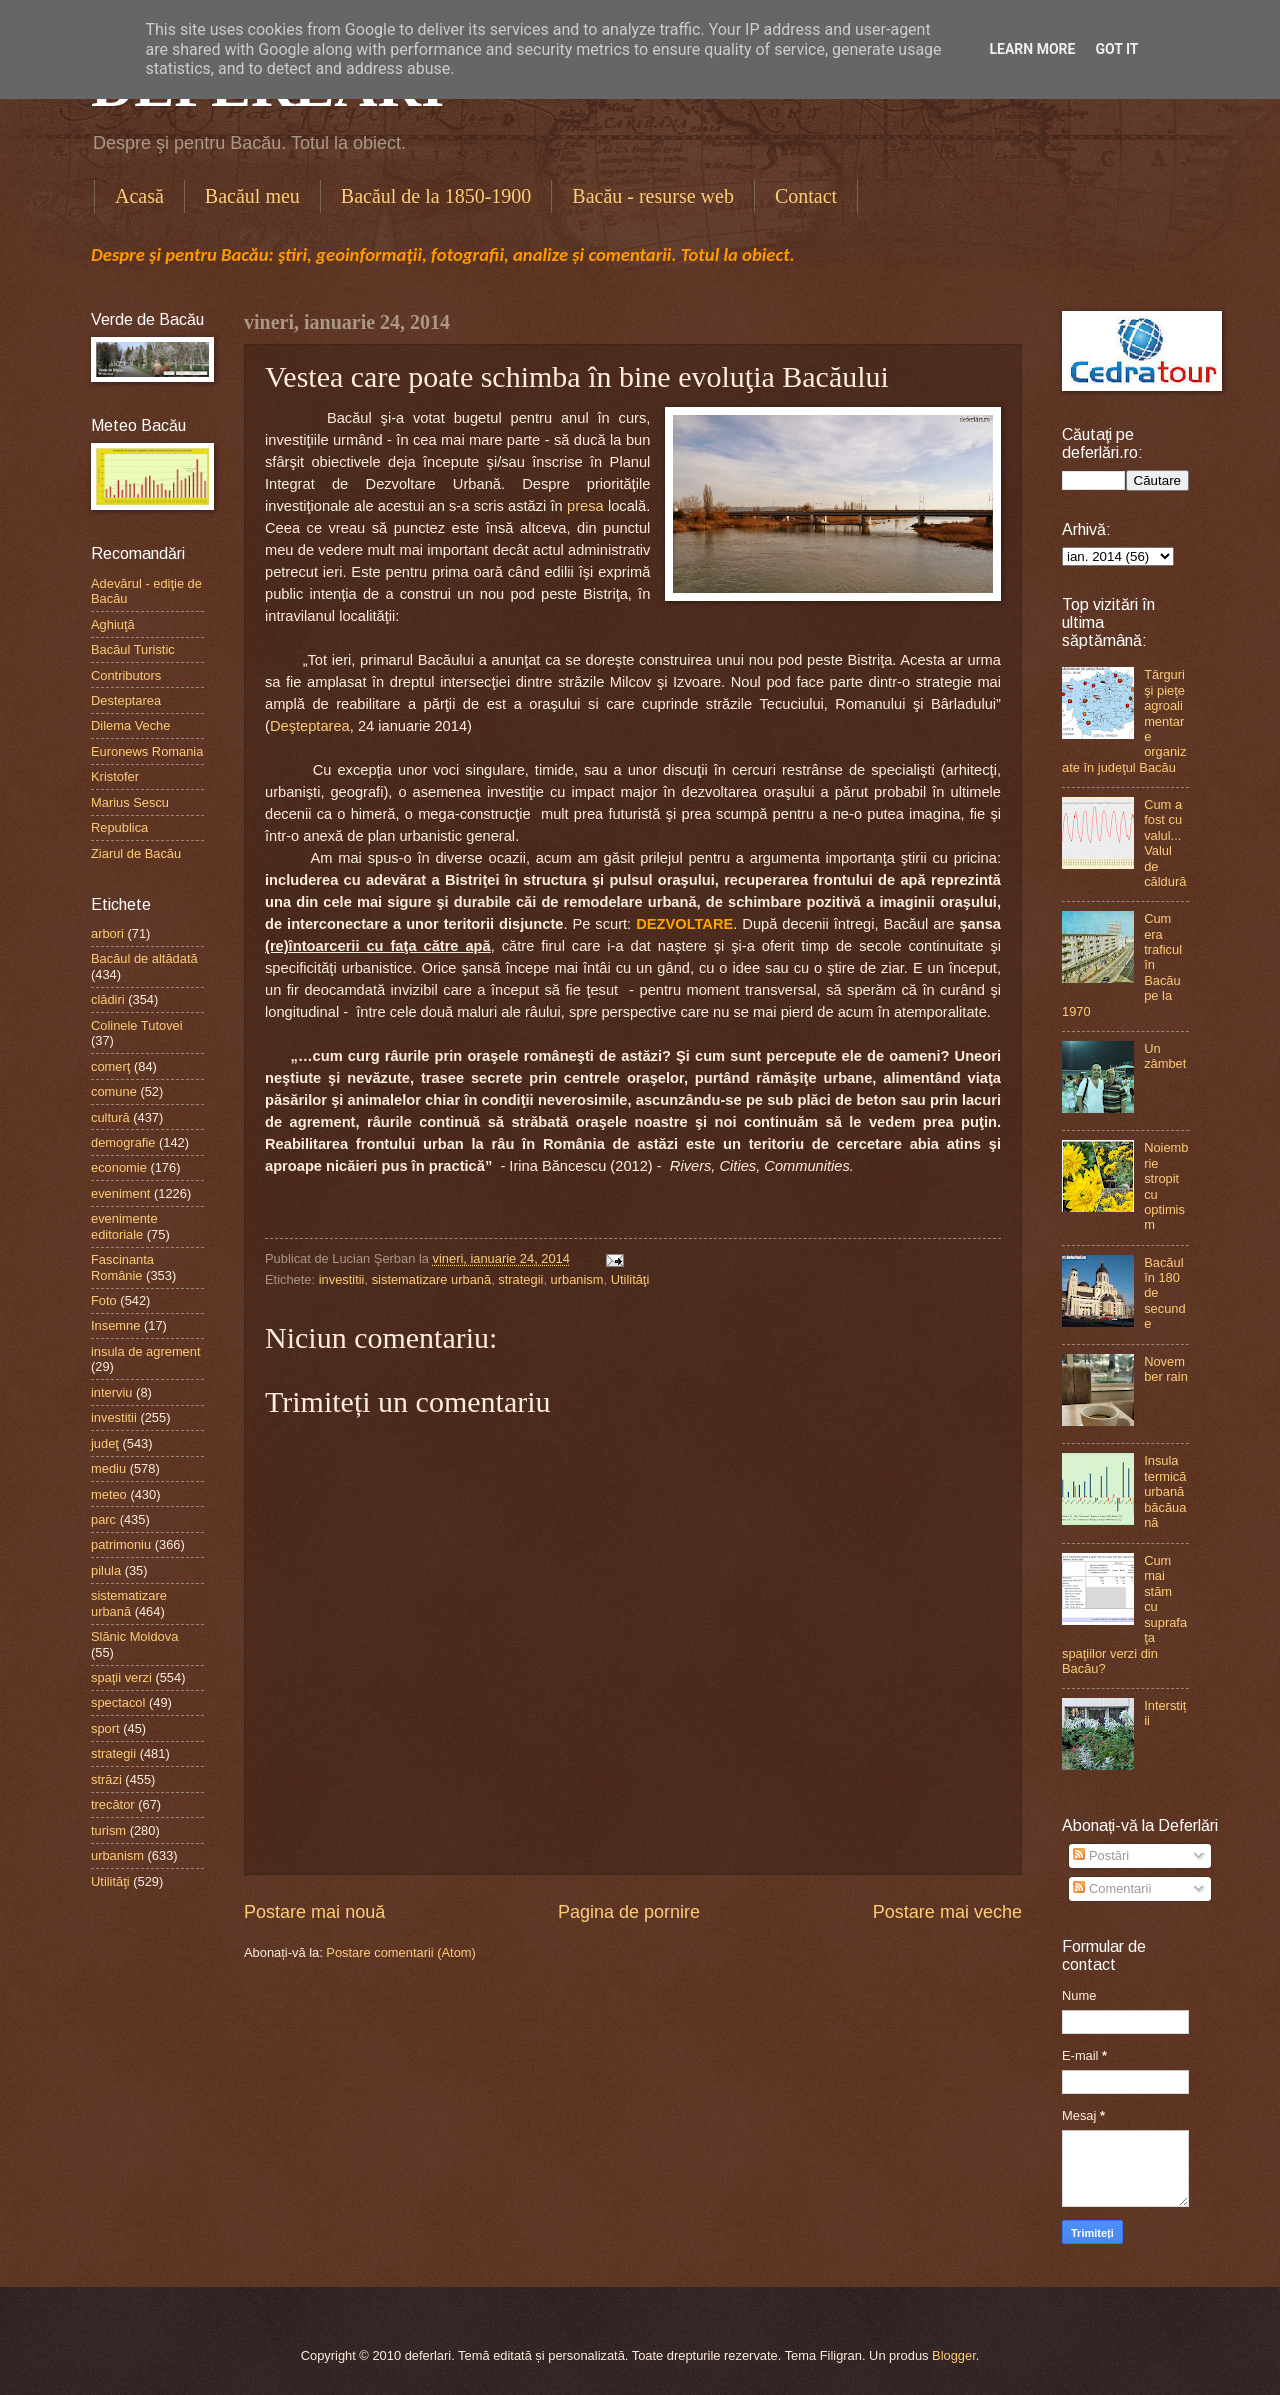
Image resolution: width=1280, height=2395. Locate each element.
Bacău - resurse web (653, 196)
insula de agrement (146, 1351)
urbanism (577, 1279)
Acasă (139, 196)
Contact (806, 196)
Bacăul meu (252, 196)
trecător (113, 1804)
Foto (104, 1300)
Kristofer (115, 776)
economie (119, 1167)
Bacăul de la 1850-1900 (436, 196)
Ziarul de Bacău (136, 853)
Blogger (954, 2355)
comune (114, 1091)
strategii (520, 1279)
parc (103, 1519)
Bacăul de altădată (144, 958)
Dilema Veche (130, 725)
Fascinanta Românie (122, 1267)
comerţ (110, 1066)
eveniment (120, 1193)
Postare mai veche (947, 1912)
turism (108, 1830)
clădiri (108, 999)
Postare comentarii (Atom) (401, 1952)
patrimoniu (121, 1544)
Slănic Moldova (134, 1636)
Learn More (1032, 49)
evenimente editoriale (124, 1226)
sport (105, 1728)
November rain (1166, 1369)
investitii (342, 1279)
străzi (106, 1779)
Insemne (115, 1325)
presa (585, 506)
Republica (119, 827)
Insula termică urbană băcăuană (1165, 1491)
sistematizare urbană (432, 1279)
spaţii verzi (121, 1677)
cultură (110, 1117)
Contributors (126, 675)
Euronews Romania (147, 751)
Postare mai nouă (314, 1912)
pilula (106, 1570)
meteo (109, 1494)
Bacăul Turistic (133, 649)
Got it (1116, 49)
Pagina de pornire (629, 1912)
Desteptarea (126, 700)
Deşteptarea (310, 726)
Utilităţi (630, 1279)
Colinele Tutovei (137, 1025)
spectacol (118, 1702)
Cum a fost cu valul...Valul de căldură (1165, 843)
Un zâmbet (1165, 1056)
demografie (123, 1142)
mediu (108, 1468)
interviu (112, 1392)
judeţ (105, 1443)
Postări (1101, 1855)
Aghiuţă (113, 624)
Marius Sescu (130, 802)
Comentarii (1112, 1888)
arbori (107, 933)
